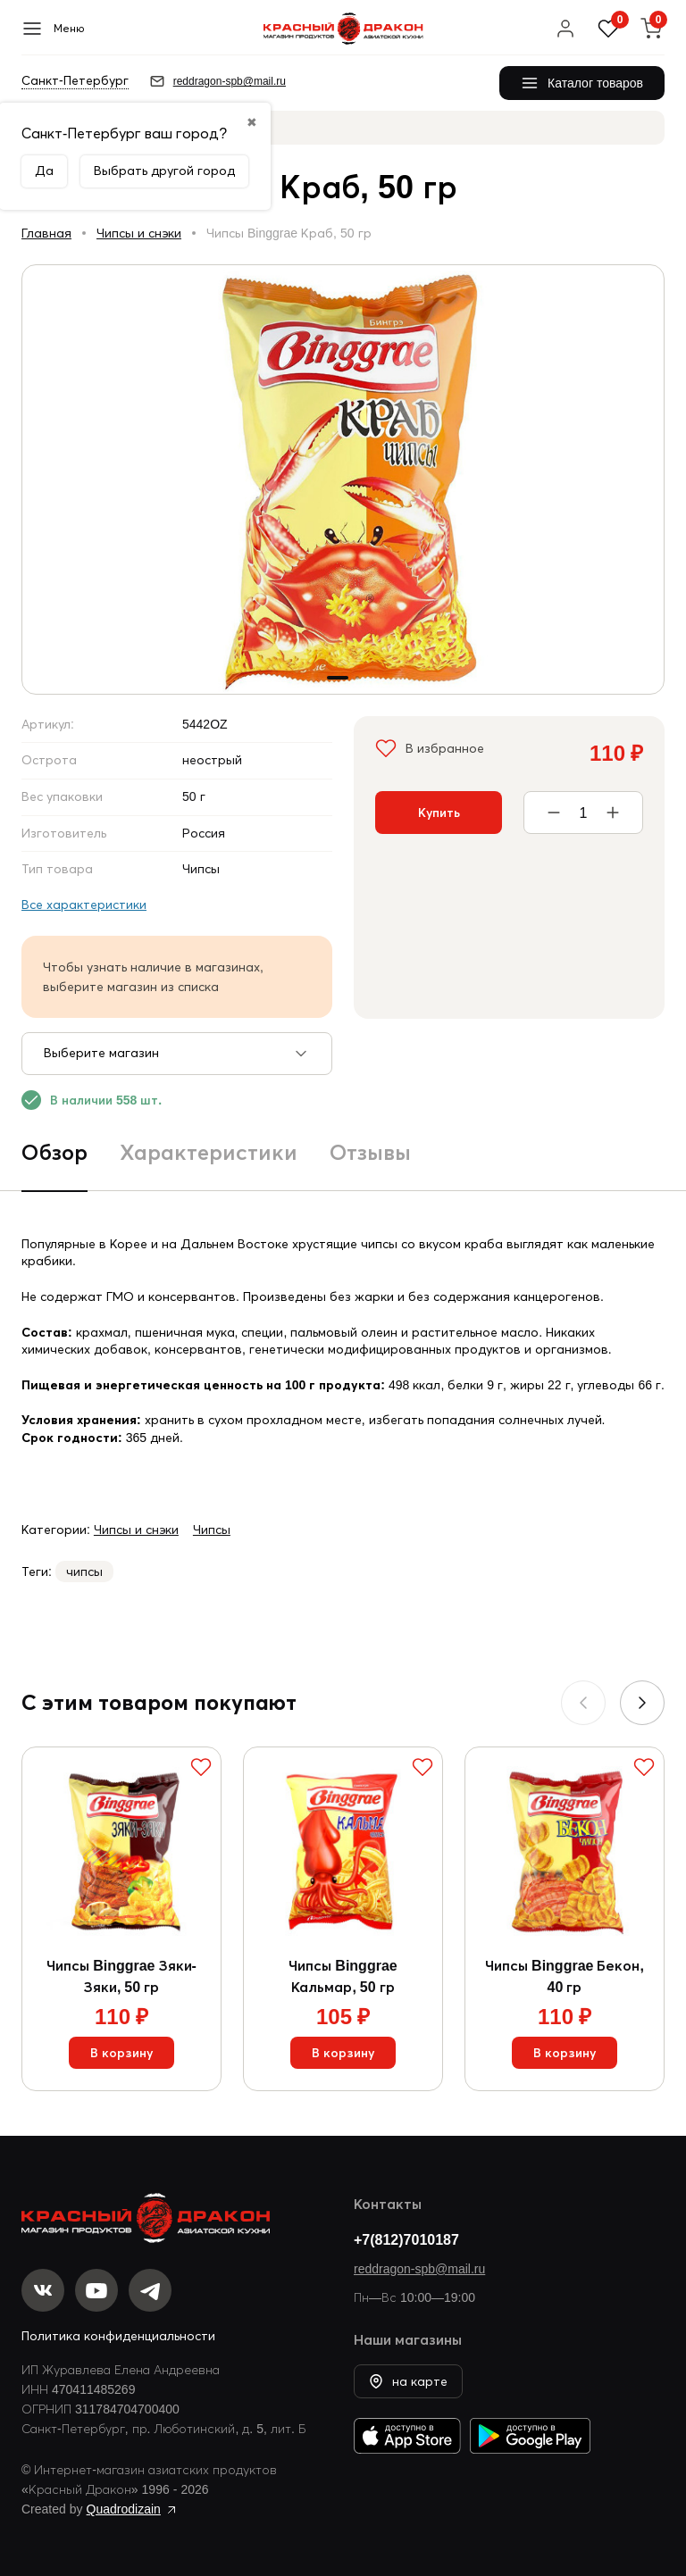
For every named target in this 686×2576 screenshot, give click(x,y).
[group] (343, 479)
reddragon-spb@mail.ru (419, 2269)
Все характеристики (83, 904)
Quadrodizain (124, 2509)
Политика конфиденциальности (118, 2336)
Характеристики (208, 1152)
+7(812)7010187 (406, 2239)
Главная (46, 233)
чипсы (84, 1571)
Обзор (54, 1152)
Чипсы (211, 1529)
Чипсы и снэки (138, 233)
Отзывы (370, 1152)
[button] (642, 1702)
